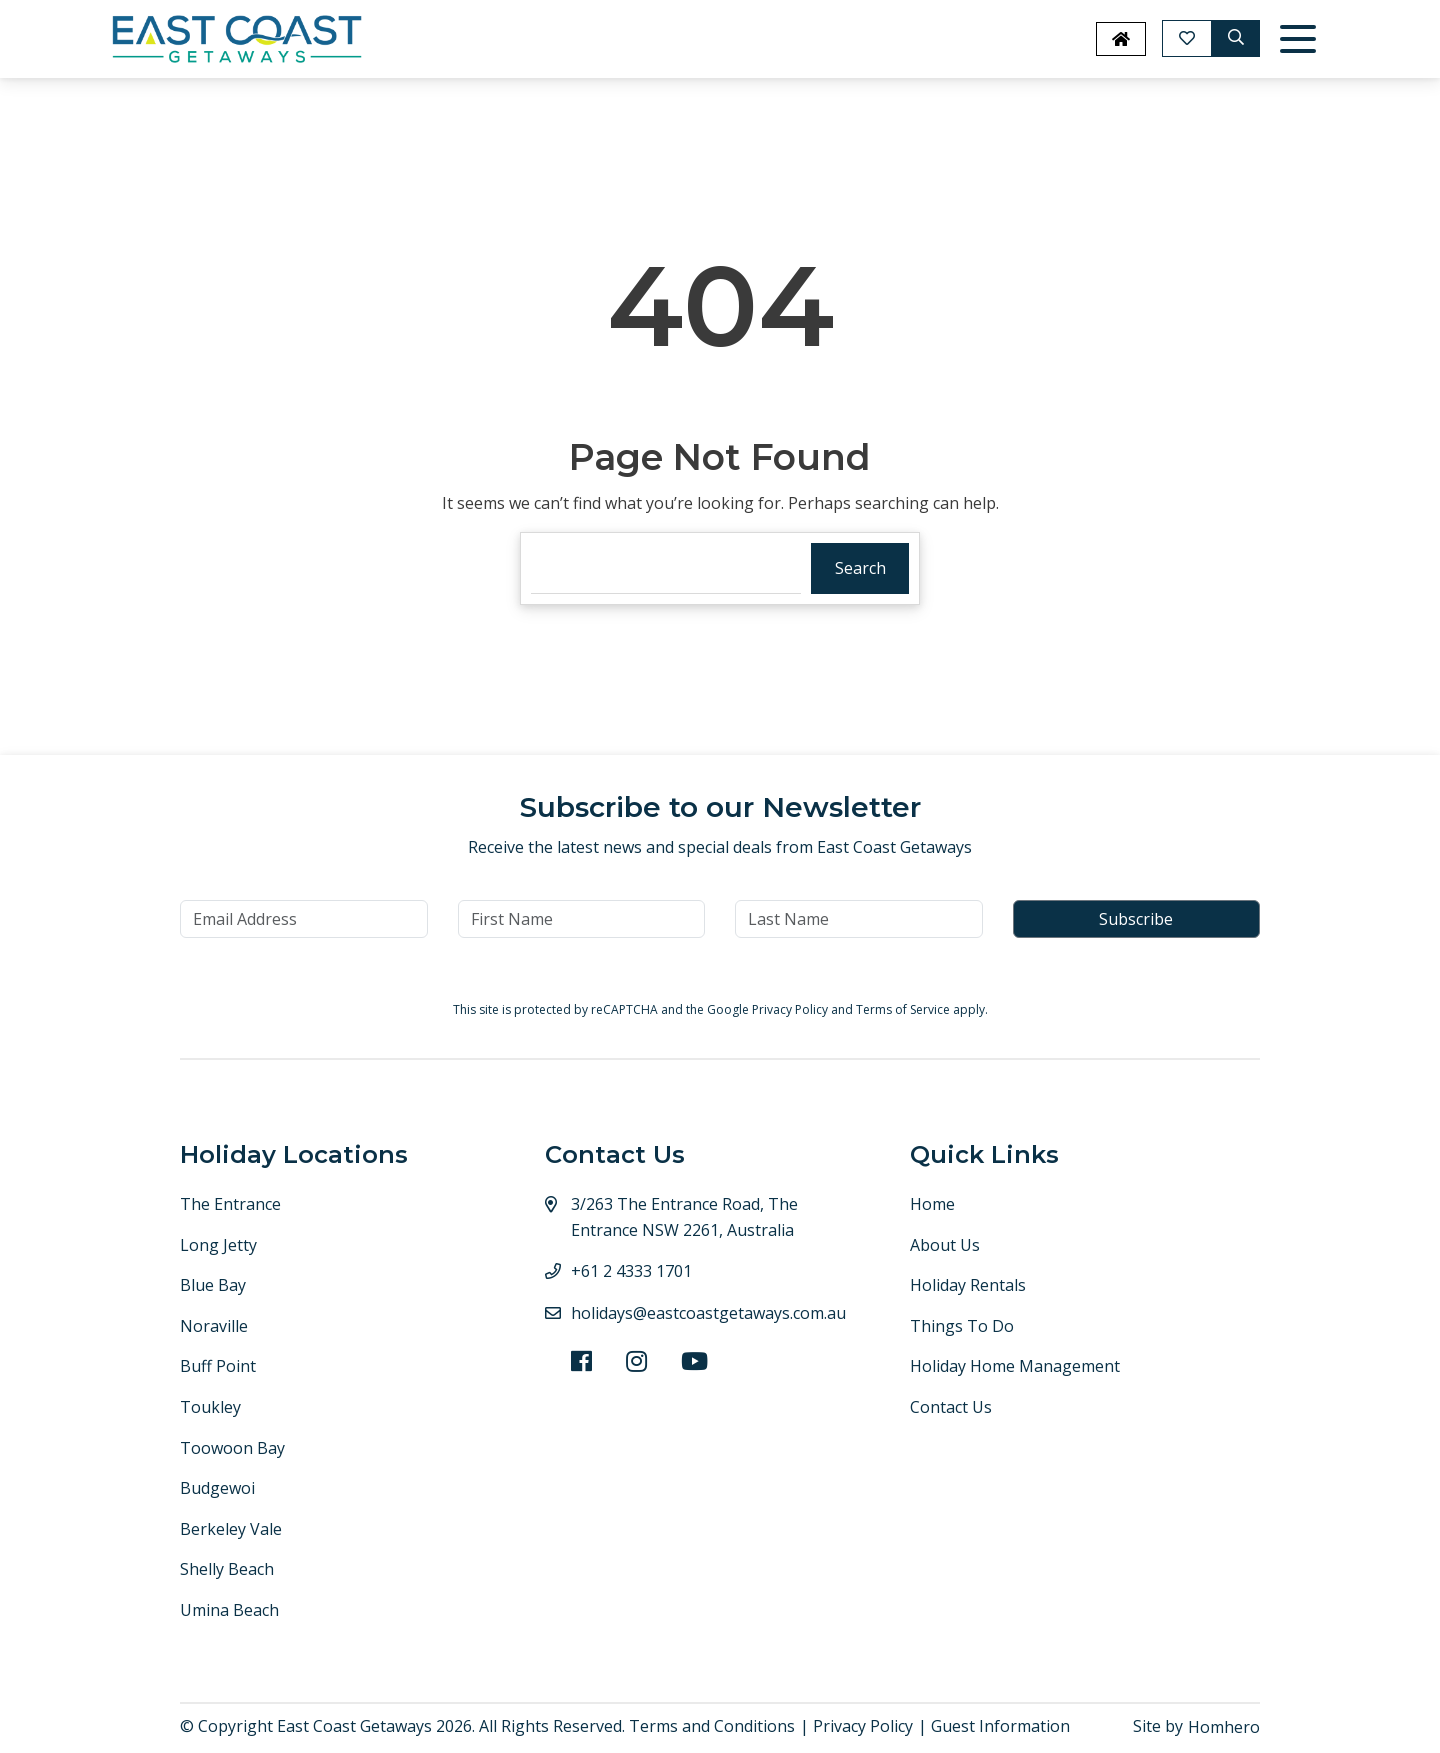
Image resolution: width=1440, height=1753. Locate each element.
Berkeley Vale (231, 1529)
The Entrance (230, 1204)
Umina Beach (229, 1610)
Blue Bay (213, 1285)
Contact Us (951, 1407)
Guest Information (1000, 1726)
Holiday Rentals (968, 1285)
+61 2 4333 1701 (631, 1271)
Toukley (210, 1407)
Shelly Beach (227, 1569)
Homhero (1224, 1727)
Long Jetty (218, 1245)
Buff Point (218, 1366)
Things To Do (962, 1326)
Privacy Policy (791, 1009)
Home (932, 1204)
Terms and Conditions (712, 1726)
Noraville (214, 1326)
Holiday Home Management (1015, 1366)
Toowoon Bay (232, 1448)
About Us (945, 1245)
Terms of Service (904, 1009)
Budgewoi (217, 1488)
